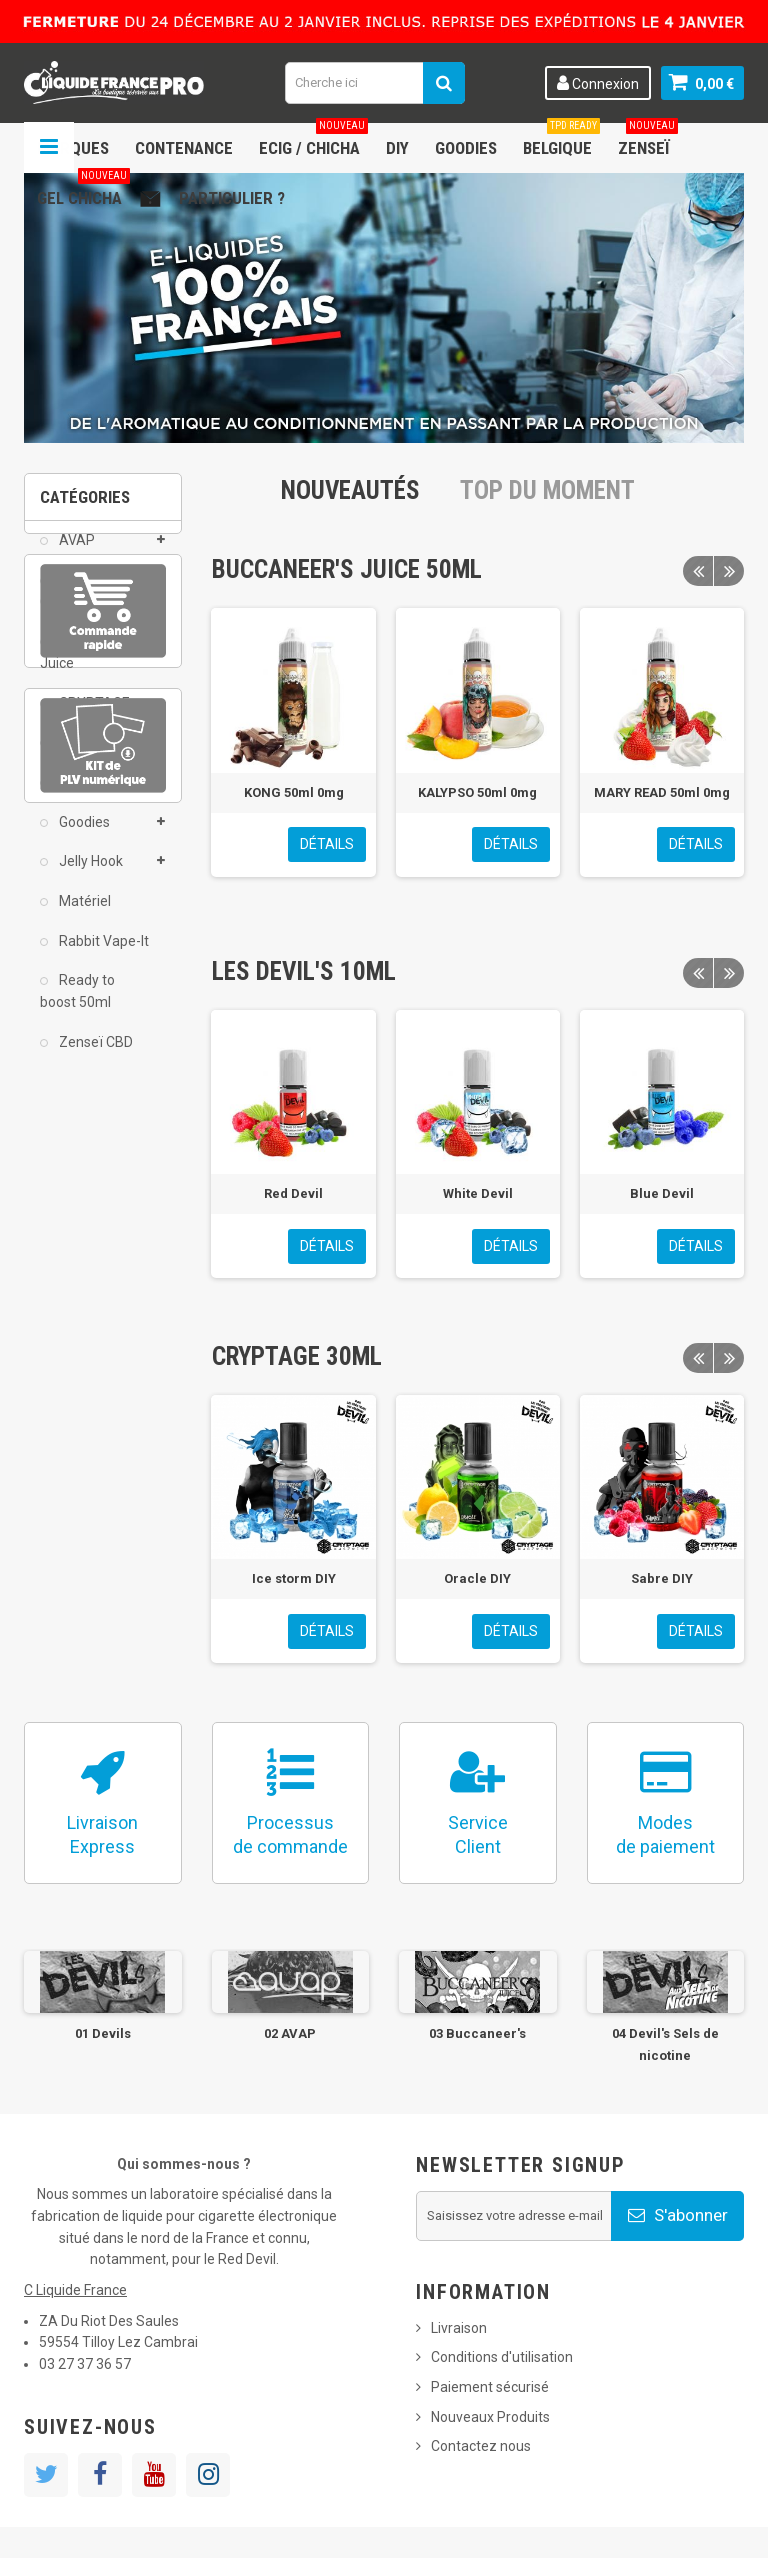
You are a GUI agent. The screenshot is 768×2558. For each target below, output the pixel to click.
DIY (397, 148)
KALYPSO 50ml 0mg (477, 792)
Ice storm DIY (294, 1578)
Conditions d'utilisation (502, 2357)
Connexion (598, 83)
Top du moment (547, 490)
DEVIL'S (81, 757)
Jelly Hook (89, 876)
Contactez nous (481, 2446)
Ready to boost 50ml (77, 1006)
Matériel (83, 916)
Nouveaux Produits (490, 2417)
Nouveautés (350, 490)
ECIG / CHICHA (313, 140)
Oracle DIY (477, 1578)
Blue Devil (662, 1193)
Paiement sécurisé (490, 2387)
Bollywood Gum (82, 605)
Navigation (49, 148)
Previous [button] (698, 571)
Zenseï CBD (94, 1056)
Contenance (184, 148)
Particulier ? (232, 198)
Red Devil (293, 1193)
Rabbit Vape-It (102, 955)
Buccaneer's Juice (88, 667)
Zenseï (648, 140)
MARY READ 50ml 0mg (662, 792)
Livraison (459, 2328)
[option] (293, 742)
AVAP (75, 555)
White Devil (478, 1193)
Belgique (561, 140)
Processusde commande (290, 1834)
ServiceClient (478, 1834)
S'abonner (678, 2215)
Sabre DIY (662, 1578)
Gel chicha (83, 190)
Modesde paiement (665, 1834)
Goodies (466, 148)
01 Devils (103, 2033)
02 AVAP (290, 2033)
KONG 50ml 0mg (294, 792)
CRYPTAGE (93, 717)
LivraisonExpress (102, 1834)
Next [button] (729, 571)
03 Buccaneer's (477, 2033)
